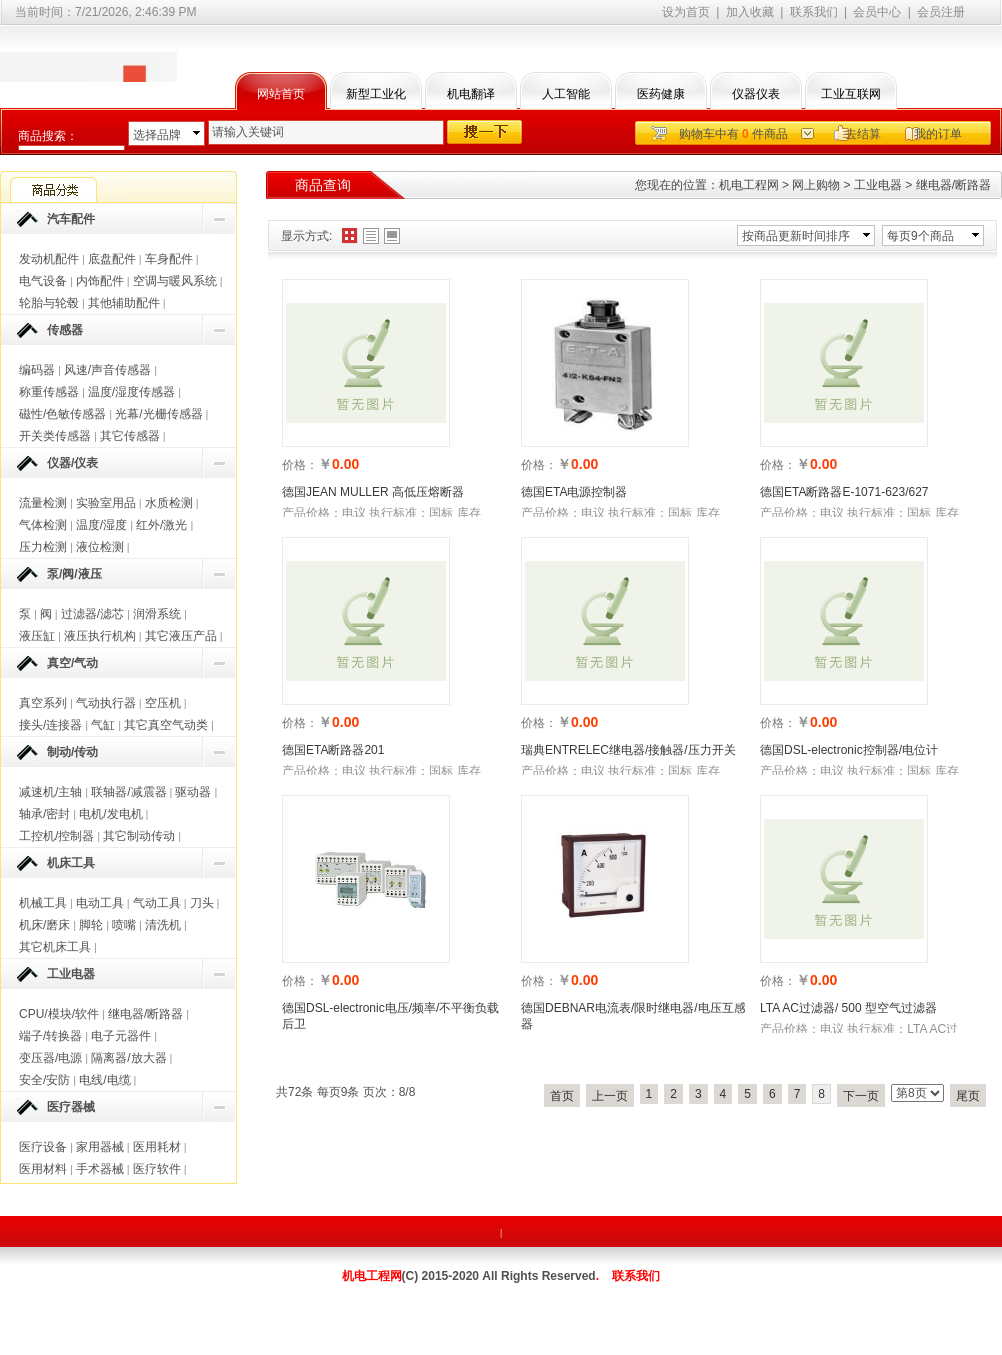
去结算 (863, 134)
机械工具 (43, 903)
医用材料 (43, 1169)
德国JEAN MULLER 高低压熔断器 (373, 492)
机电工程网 (749, 185)
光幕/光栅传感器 (158, 414)
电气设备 (43, 281)
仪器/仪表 (72, 463)
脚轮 (91, 925)
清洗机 (163, 925)
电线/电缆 (104, 1080)
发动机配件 (49, 259)
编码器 (37, 370)
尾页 (968, 1096)
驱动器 (193, 792)
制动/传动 (72, 752)
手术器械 (100, 1169)
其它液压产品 (181, 636)
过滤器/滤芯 (92, 614)
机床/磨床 (44, 925)
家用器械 (100, 1147)
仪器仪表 (756, 94)
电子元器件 (121, 1036)
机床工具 (71, 863)
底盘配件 (112, 259)
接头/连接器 (50, 725)
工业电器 (71, 974)
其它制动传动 (139, 836)
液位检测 (100, 547)
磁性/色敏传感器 (62, 414)
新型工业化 (376, 94)
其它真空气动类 (166, 725)
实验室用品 (106, 503)
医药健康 (661, 94)
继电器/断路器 (145, 1014)
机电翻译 (471, 94)
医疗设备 (43, 1147)
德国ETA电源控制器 (574, 492)
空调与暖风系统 (175, 281)
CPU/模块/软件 (59, 1014)
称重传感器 (49, 392)
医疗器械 (71, 1107)
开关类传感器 (55, 436)
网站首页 (281, 94)
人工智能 (566, 94)
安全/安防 (44, 1080)
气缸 (103, 725)
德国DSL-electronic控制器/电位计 (849, 750)
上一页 (610, 1096)
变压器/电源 (50, 1058)
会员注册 (941, 12)
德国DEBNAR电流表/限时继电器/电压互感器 (633, 1016)
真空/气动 (72, 663)
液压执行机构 (100, 636)
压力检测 (43, 547)
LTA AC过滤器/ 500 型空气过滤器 (848, 1008)
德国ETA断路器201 (333, 750)
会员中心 (877, 12)
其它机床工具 (55, 947)
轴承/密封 (44, 814)
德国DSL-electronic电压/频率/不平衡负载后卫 (390, 1016)
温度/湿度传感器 (131, 392)
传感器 (65, 330)
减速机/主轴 (50, 792)
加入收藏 (750, 12)
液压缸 (37, 636)
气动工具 (157, 903)
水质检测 (169, 503)
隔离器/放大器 (128, 1058)
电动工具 (100, 903)
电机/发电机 (110, 814)
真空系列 (43, 703)
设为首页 (686, 12)
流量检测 (43, 503)
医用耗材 (157, 1147)
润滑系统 (157, 614)
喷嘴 (124, 925)
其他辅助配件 (124, 303)
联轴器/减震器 (128, 792)
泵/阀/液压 (74, 574)
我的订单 (938, 134)
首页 (562, 1096)
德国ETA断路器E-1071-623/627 (844, 492)
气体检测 (43, 525)
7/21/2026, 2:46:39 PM (135, 12)
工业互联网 (851, 94)
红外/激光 (161, 525)
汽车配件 (71, 219)
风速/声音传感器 (107, 370)
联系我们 (814, 12)
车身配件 (169, 259)
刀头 (202, 903)
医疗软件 (157, 1169)
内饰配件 (100, 281)
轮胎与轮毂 (49, 303)
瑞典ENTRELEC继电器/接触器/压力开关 (628, 750)
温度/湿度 (101, 525)
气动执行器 (106, 703)
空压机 (163, 703)
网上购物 (816, 185)
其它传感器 (130, 436)
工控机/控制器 (56, 836)
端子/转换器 (50, 1036)
